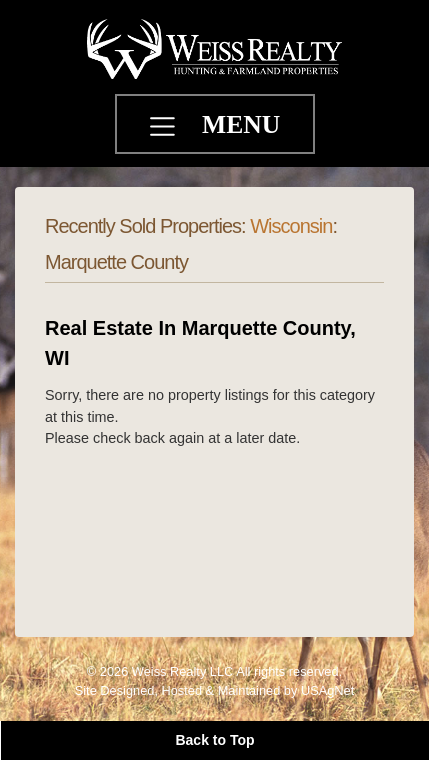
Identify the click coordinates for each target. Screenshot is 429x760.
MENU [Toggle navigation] (241, 124)
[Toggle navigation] (165, 129)
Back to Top (214, 740)
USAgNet (327, 690)
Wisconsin (291, 226)
